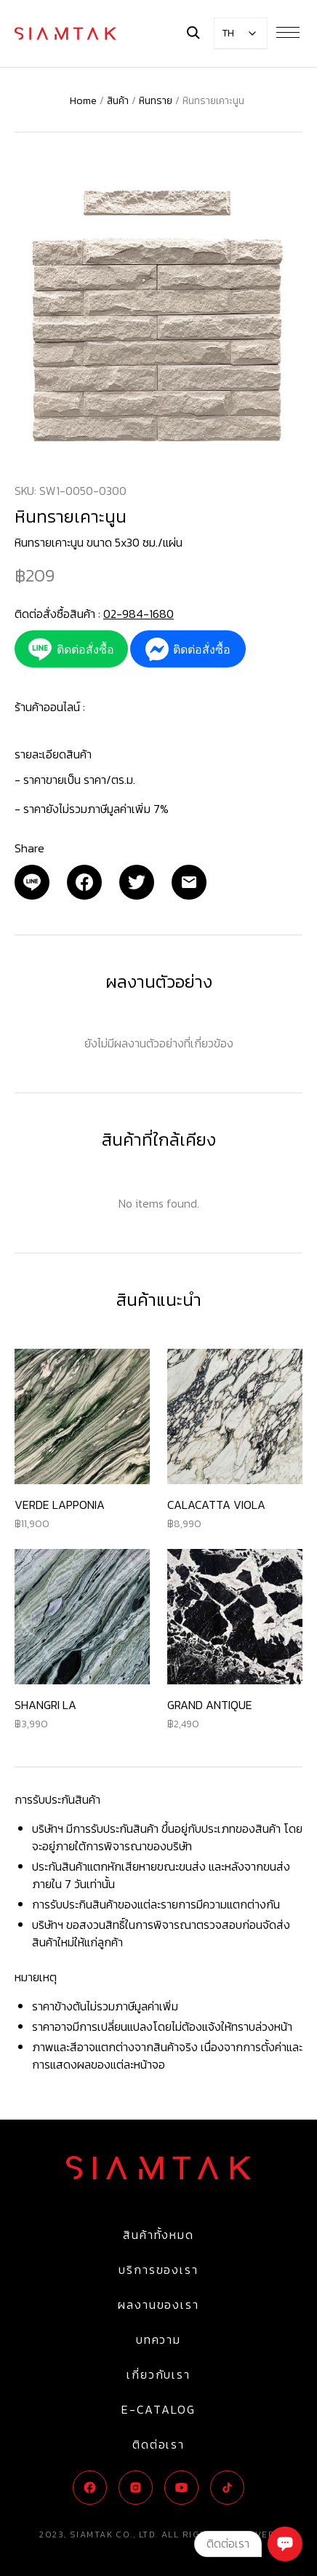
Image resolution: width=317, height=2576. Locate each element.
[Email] (32, 882)
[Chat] (285, 2544)
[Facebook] (84, 882)
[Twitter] (136, 882)
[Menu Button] (287, 32)
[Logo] (65, 33)
